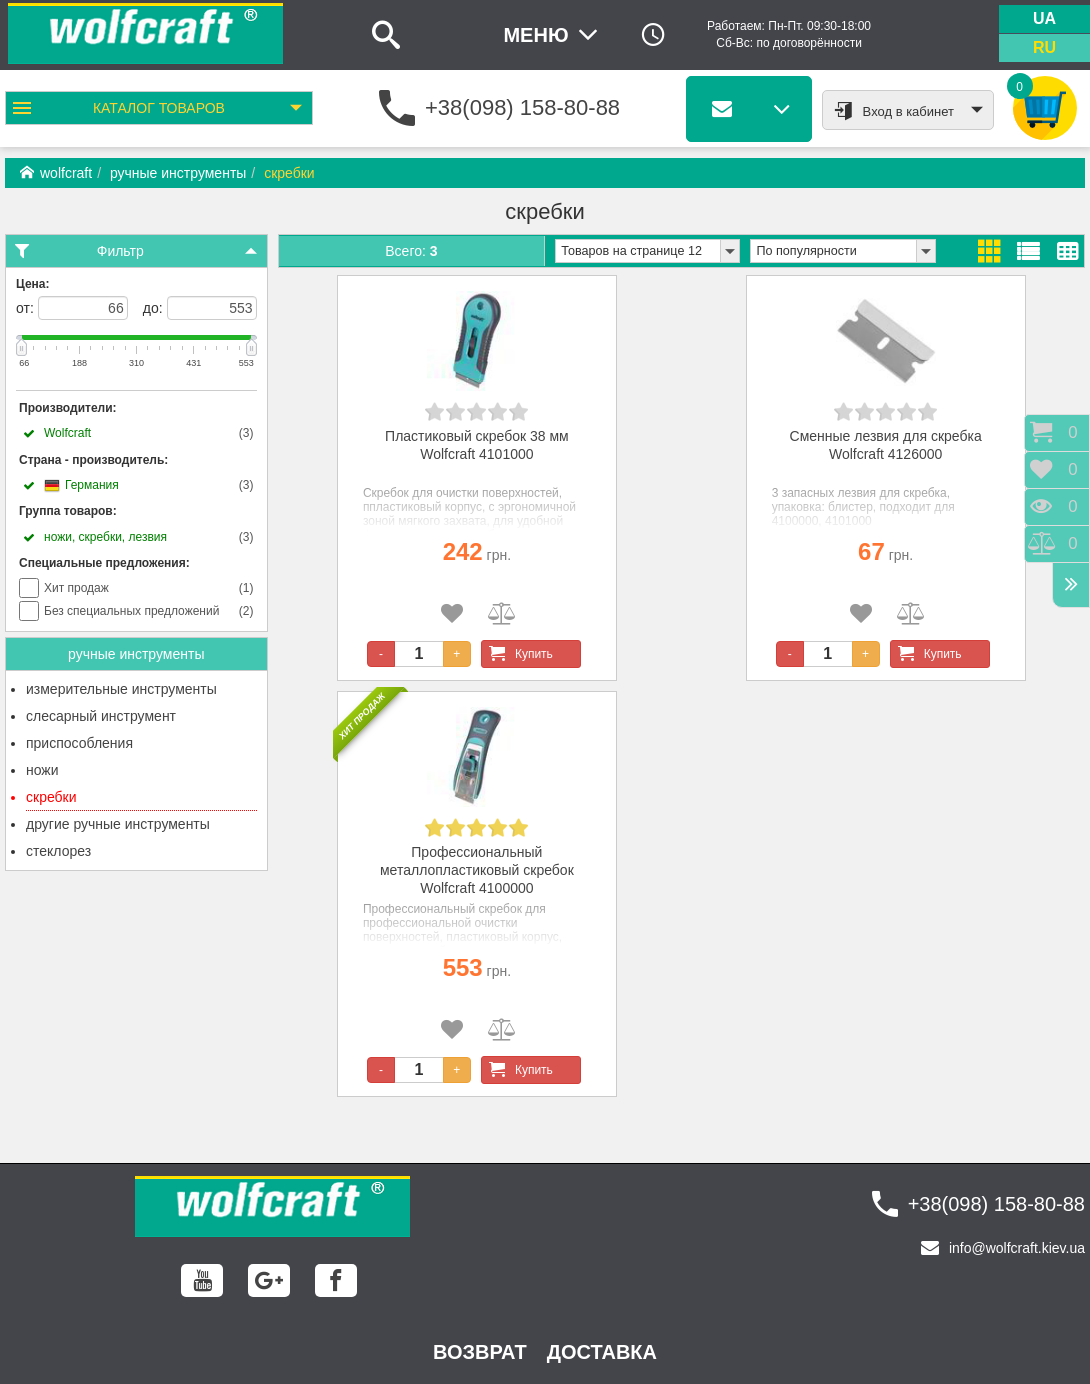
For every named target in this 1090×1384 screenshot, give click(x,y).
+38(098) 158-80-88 (522, 107)
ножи (42, 770)
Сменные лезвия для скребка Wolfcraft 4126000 (886, 445)
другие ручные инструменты (118, 824)
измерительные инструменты (121, 689)
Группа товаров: (68, 511)
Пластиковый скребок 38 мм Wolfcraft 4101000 (477, 445)
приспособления (79, 743)
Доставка (602, 1352)
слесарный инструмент (101, 716)
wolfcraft (56, 173)
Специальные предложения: (104, 563)
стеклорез (58, 851)
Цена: (33, 284)
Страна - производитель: (93, 460)
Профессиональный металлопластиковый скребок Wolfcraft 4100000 (477, 870)
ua (1044, 18)
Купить (517, 654)
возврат (480, 1352)
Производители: (68, 408)
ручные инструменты (178, 173)
